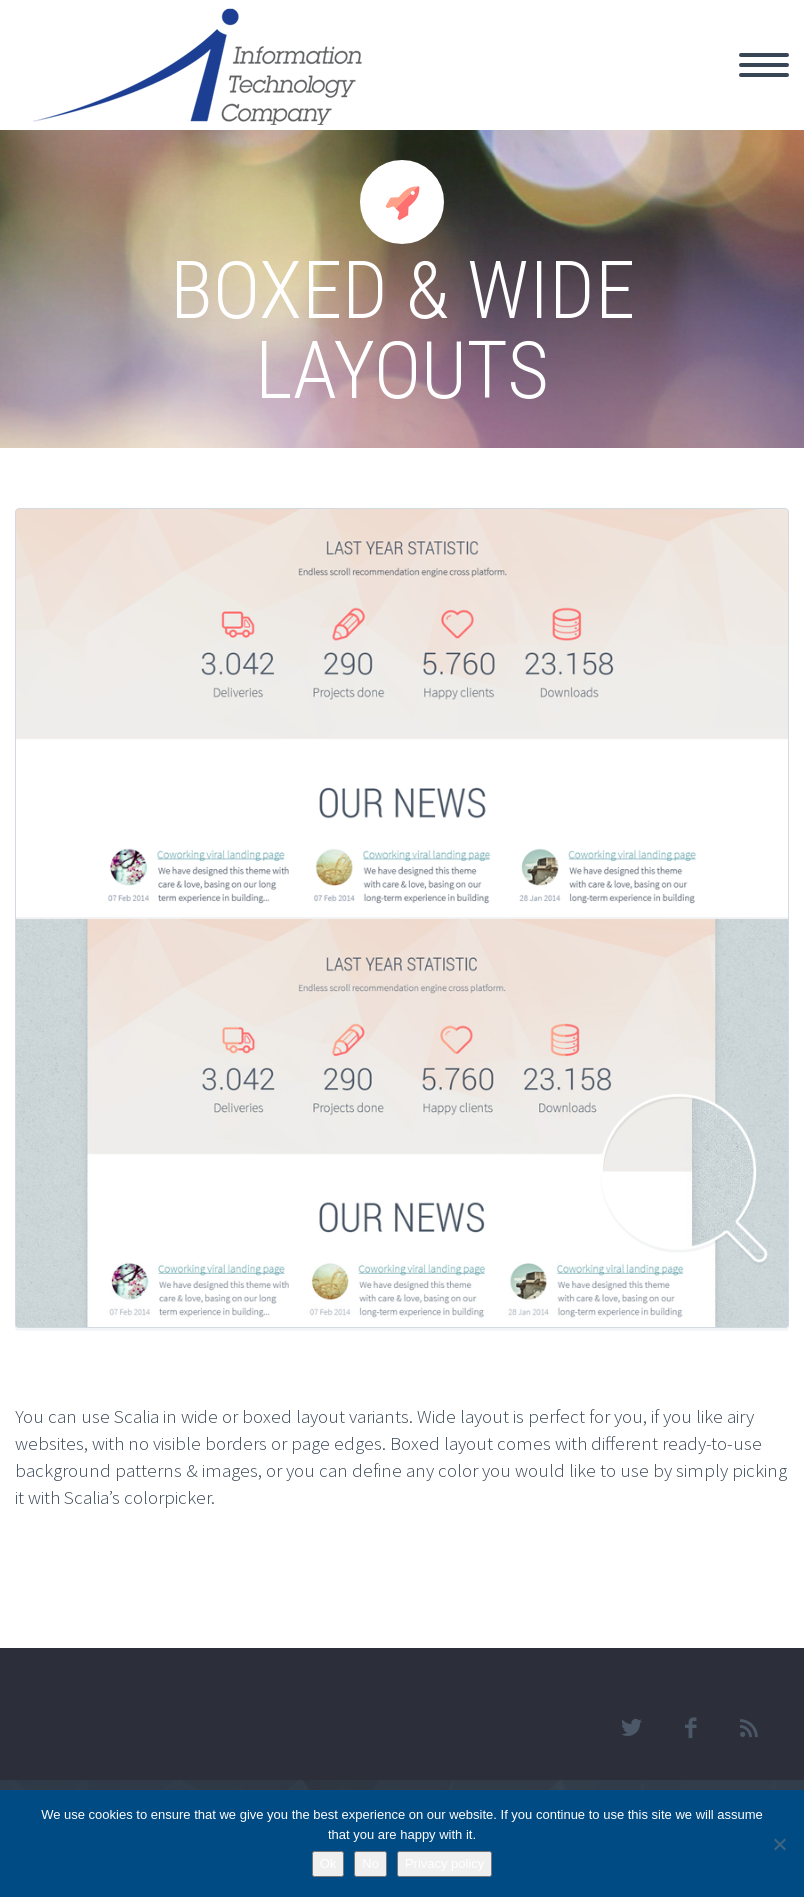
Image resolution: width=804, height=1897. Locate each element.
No (370, 1863)
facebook (690, 1728)
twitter (631, 1728)
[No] (779, 1844)
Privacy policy (444, 1863)
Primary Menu (764, 65)
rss (749, 1728)
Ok (328, 1863)
